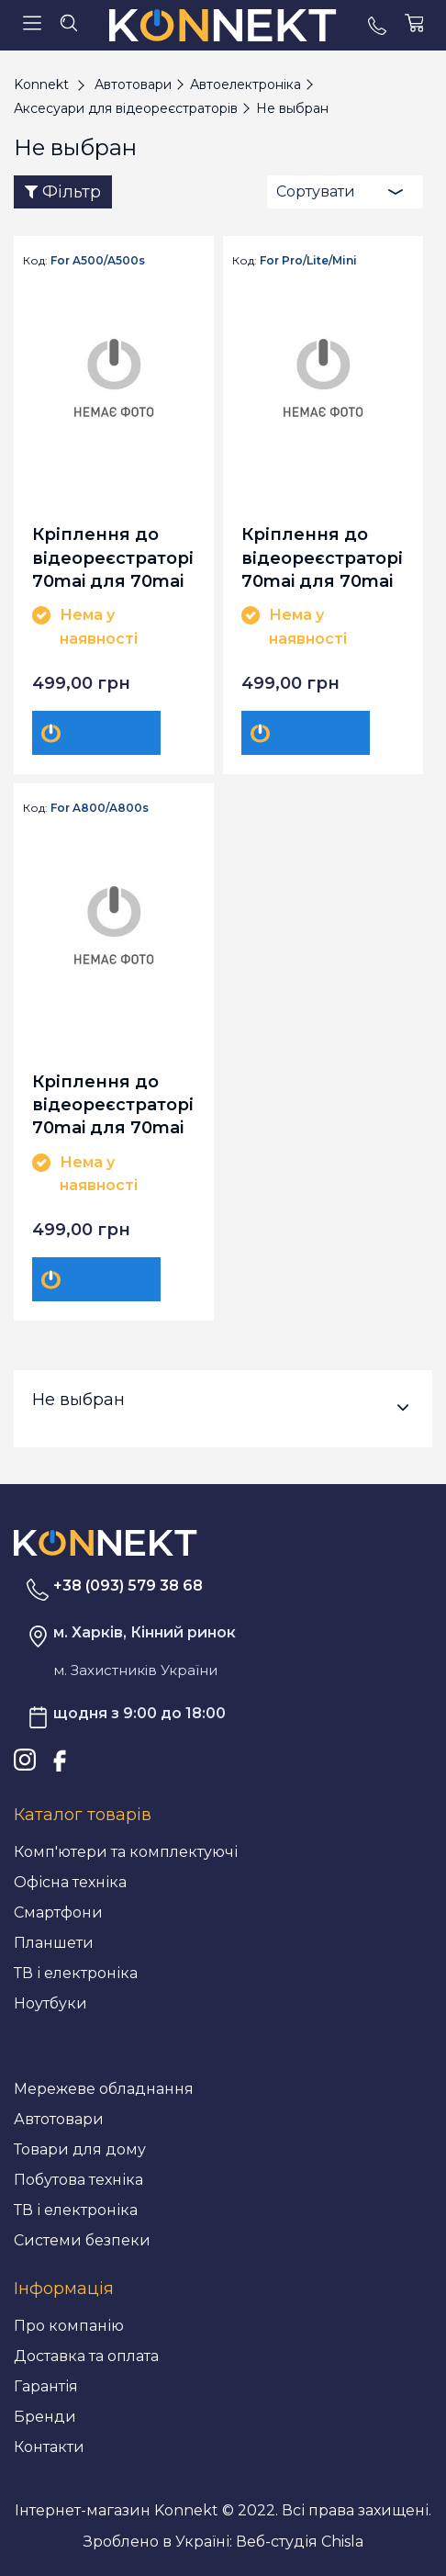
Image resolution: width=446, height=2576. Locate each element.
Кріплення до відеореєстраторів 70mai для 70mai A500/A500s (113, 557)
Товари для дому (80, 2149)
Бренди (45, 2416)
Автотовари (59, 2119)
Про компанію (69, 2325)
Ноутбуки (50, 2003)
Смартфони (58, 1912)
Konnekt (41, 84)
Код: (35, 260)
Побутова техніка (78, 2179)
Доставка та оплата (86, 2356)
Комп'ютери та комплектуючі (126, 1852)
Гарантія (46, 2386)
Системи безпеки (82, 2240)
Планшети (54, 1943)
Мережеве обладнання (104, 2089)
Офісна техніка (70, 1882)
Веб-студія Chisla (299, 2541)
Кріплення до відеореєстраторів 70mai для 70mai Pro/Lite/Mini (323, 557)
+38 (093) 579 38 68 (128, 1585)
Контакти (49, 2447)
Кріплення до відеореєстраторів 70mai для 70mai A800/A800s (113, 1104)
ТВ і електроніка (76, 1973)
